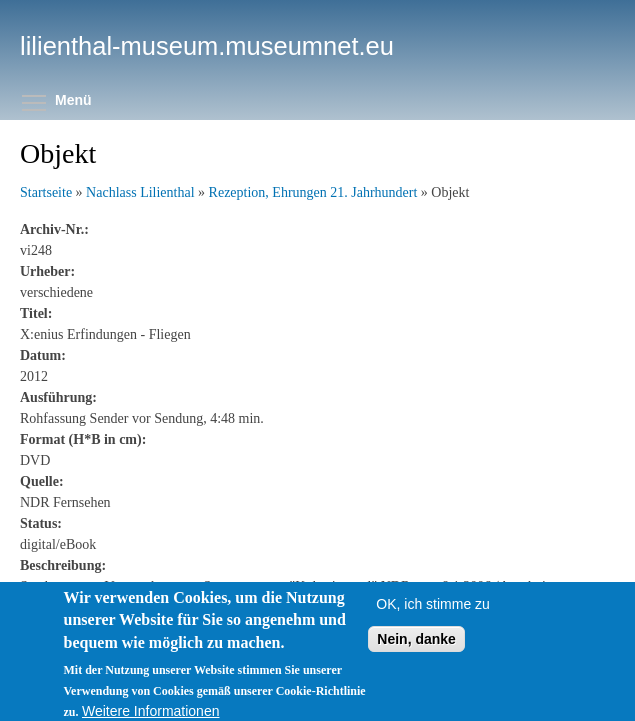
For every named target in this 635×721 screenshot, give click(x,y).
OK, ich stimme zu (433, 612)
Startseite (46, 192)
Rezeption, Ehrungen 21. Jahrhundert (313, 192)
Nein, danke (416, 647)
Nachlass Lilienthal (140, 192)
